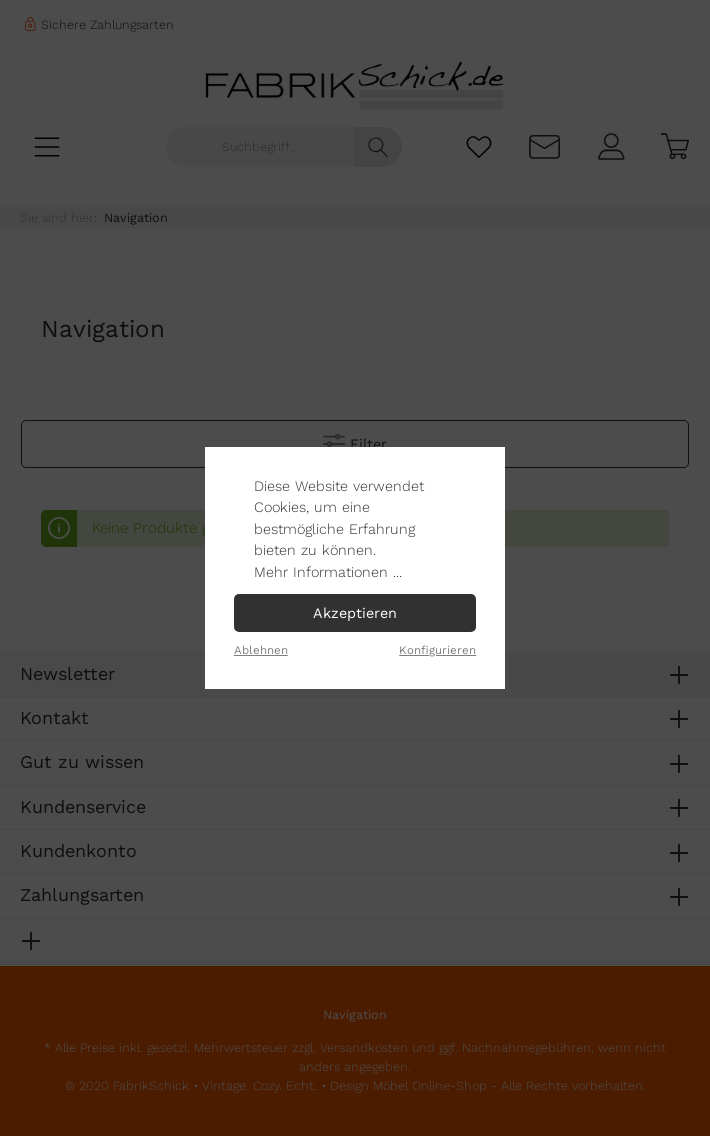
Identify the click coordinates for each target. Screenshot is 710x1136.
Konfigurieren (437, 650)
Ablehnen (261, 650)
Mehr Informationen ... (328, 572)
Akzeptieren (355, 613)
